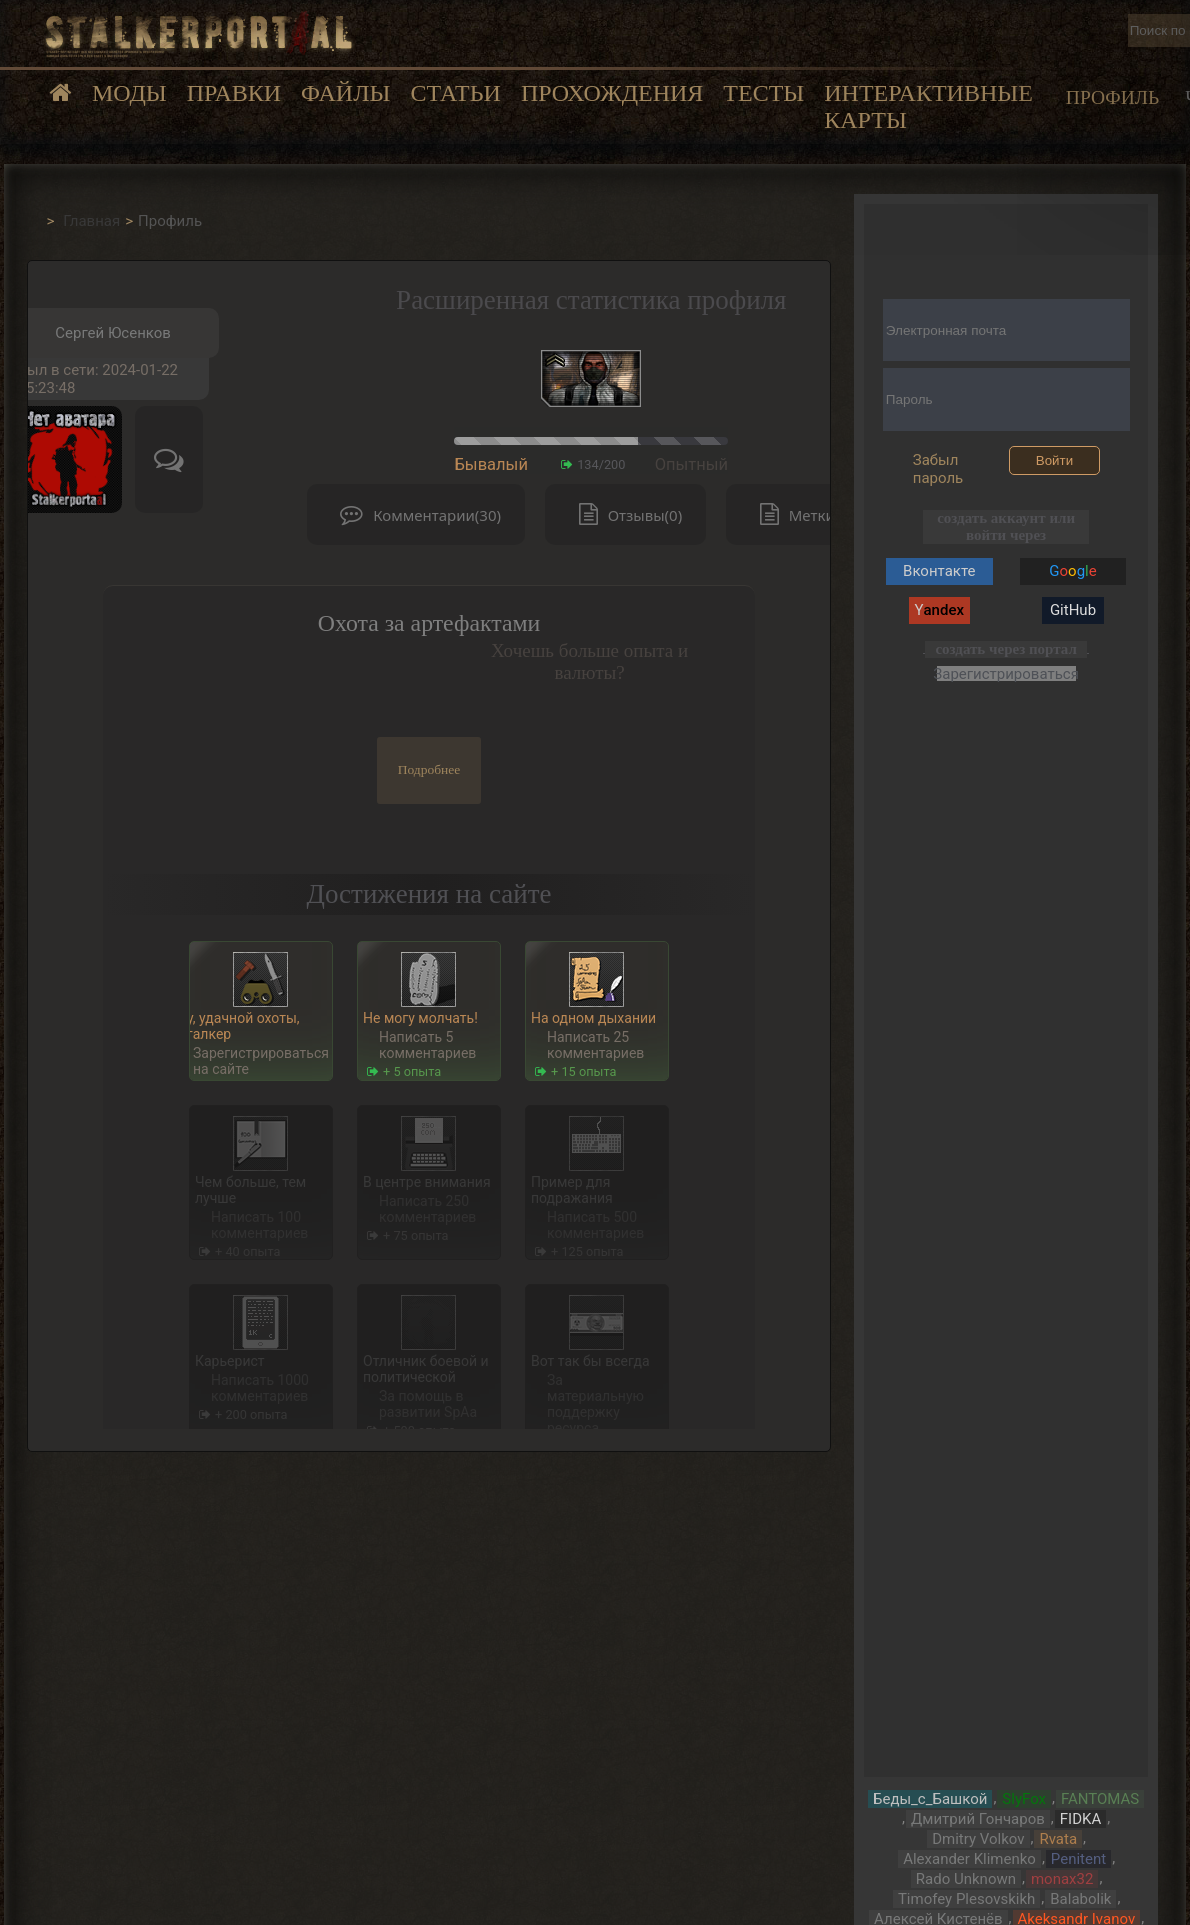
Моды (129, 93)
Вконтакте (939, 571)
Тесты (763, 93)
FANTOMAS (1100, 1799)
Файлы (345, 93)
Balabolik (1080, 1899)
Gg (1072, 571)
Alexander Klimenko (969, 1859)
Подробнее (429, 769)
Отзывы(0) (626, 514)
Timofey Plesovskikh (966, 1899)
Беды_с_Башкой (930, 1799)
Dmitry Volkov (978, 1839)
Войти (1054, 460)
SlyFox (1024, 1799)
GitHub (1073, 610)
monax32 (1062, 1879)
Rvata (1058, 1839)
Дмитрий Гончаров (978, 1819)
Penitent (1078, 1859)
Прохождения (612, 93)
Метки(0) (801, 514)
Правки (234, 93)
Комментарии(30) (415, 514)
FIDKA (1080, 1819)
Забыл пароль (938, 469)
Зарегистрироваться (1006, 673)
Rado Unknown (966, 1879)
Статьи (455, 93)
